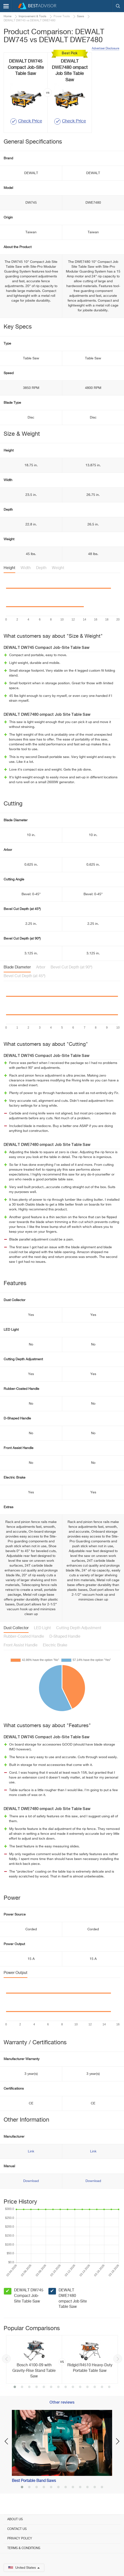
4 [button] (36, 2392)
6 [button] (51, 2392)
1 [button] (14, 2392)
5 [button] (43, 2392)
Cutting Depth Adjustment (78, 1633)
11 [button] (87, 2392)
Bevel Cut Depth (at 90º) (71, 973)
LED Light (42, 1633)
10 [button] (80, 2392)
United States (24, 2567)
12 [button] (94, 2392)
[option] (62, 2365)
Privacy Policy (19, 2538)
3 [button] (29, 2392)
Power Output (15, 1978)
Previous (6, 2364)
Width (26, 573)
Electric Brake (55, 1651)
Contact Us (17, 2529)
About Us (15, 2519)
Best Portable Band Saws (34, 2486)
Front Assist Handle (21, 1651)
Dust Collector (16, 1633)
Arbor (40, 973)
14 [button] (109, 2392)
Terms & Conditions (23, 2548)
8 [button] (65, 2392)
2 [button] (22, 2392)
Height (9, 573)
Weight (58, 573)
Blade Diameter (17, 973)
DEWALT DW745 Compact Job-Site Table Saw (28, 2301)
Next (117, 2364)
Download (31, 2186)
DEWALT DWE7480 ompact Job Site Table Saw (73, 2304)
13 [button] (102, 2392)
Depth (41, 573)
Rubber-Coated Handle (24, 1642)
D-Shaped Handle (64, 1642)
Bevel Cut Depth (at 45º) (24, 981)
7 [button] (58, 2392)
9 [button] (72, 2392)
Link (31, 2156)
